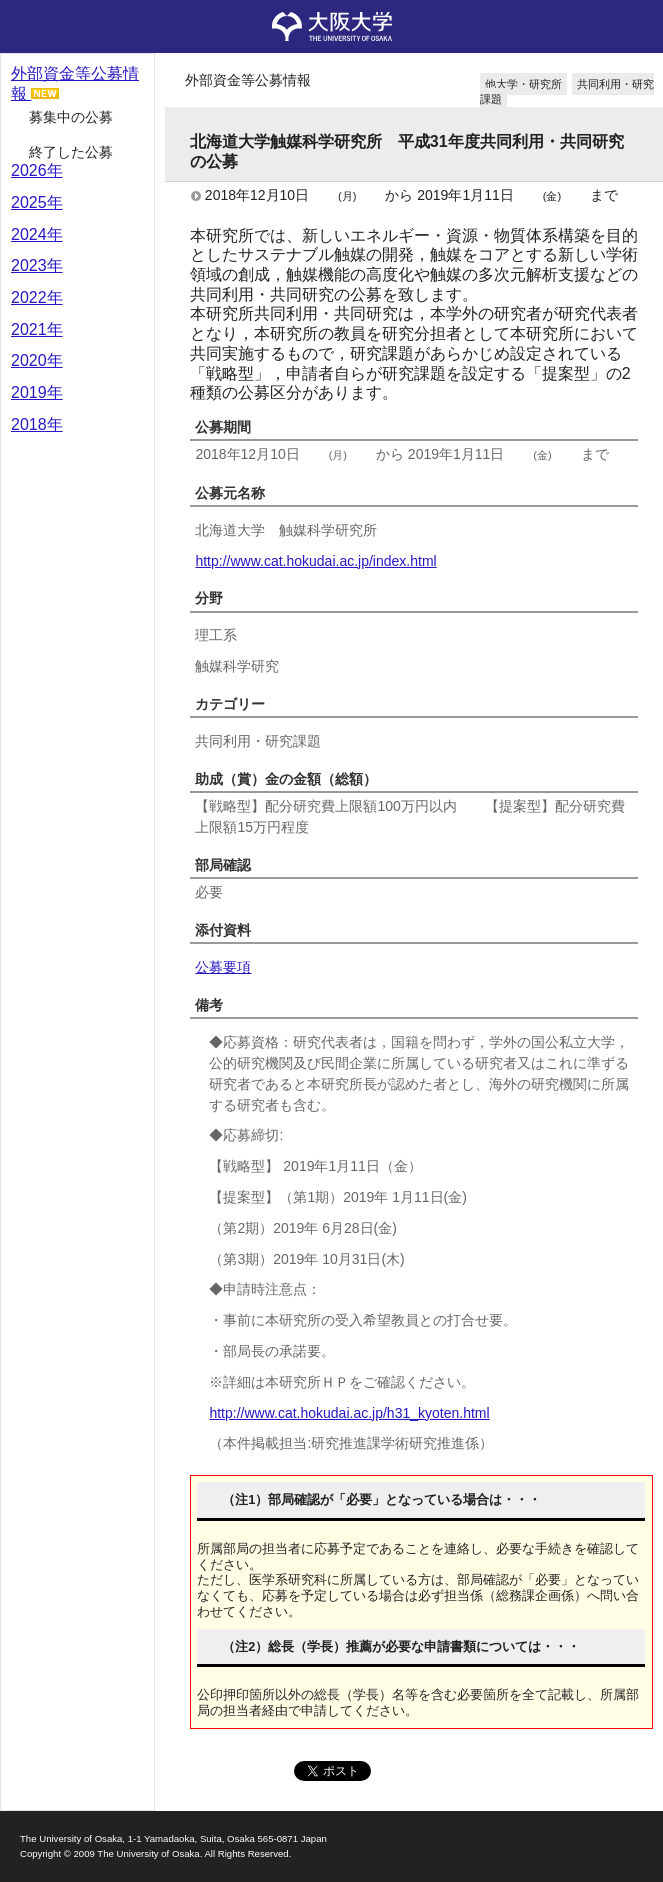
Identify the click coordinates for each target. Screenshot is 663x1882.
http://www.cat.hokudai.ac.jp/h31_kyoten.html (349, 1413)
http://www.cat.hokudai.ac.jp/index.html (315, 561)
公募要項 (223, 967)
